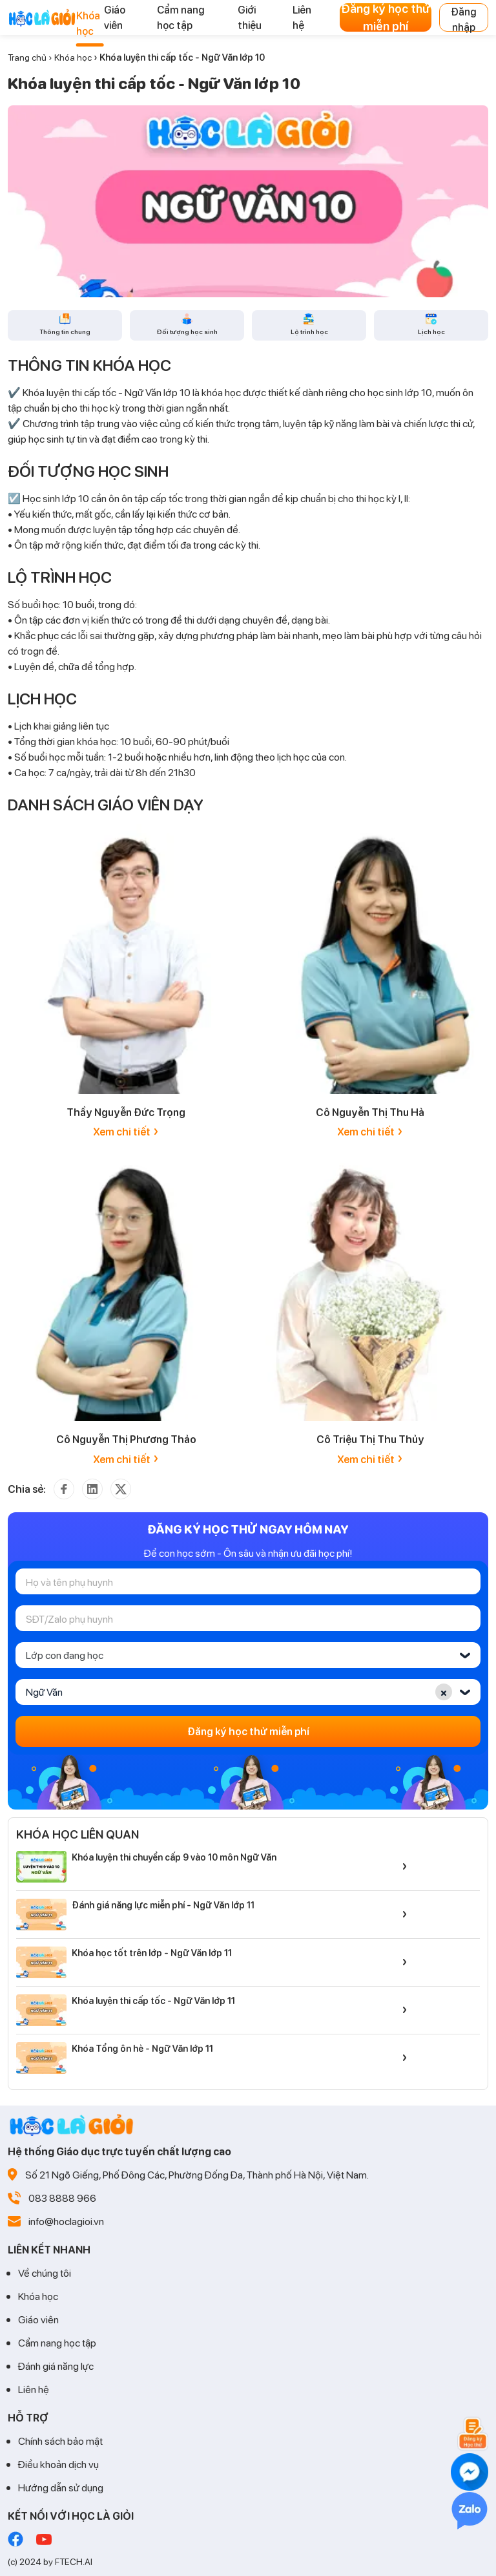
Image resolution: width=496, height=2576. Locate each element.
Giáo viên (38, 2319)
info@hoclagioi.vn (66, 2221)
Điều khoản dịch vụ (58, 2464)
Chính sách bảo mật (60, 2440)
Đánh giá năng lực (56, 2365)
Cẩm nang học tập (57, 2342)
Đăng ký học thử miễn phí (385, 17)
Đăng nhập (464, 18)
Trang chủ (27, 57)
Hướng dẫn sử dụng (60, 2487)
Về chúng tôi (44, 2272)
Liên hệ (33, 2389)
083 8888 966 (62, 2197)
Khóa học (73, 57)
